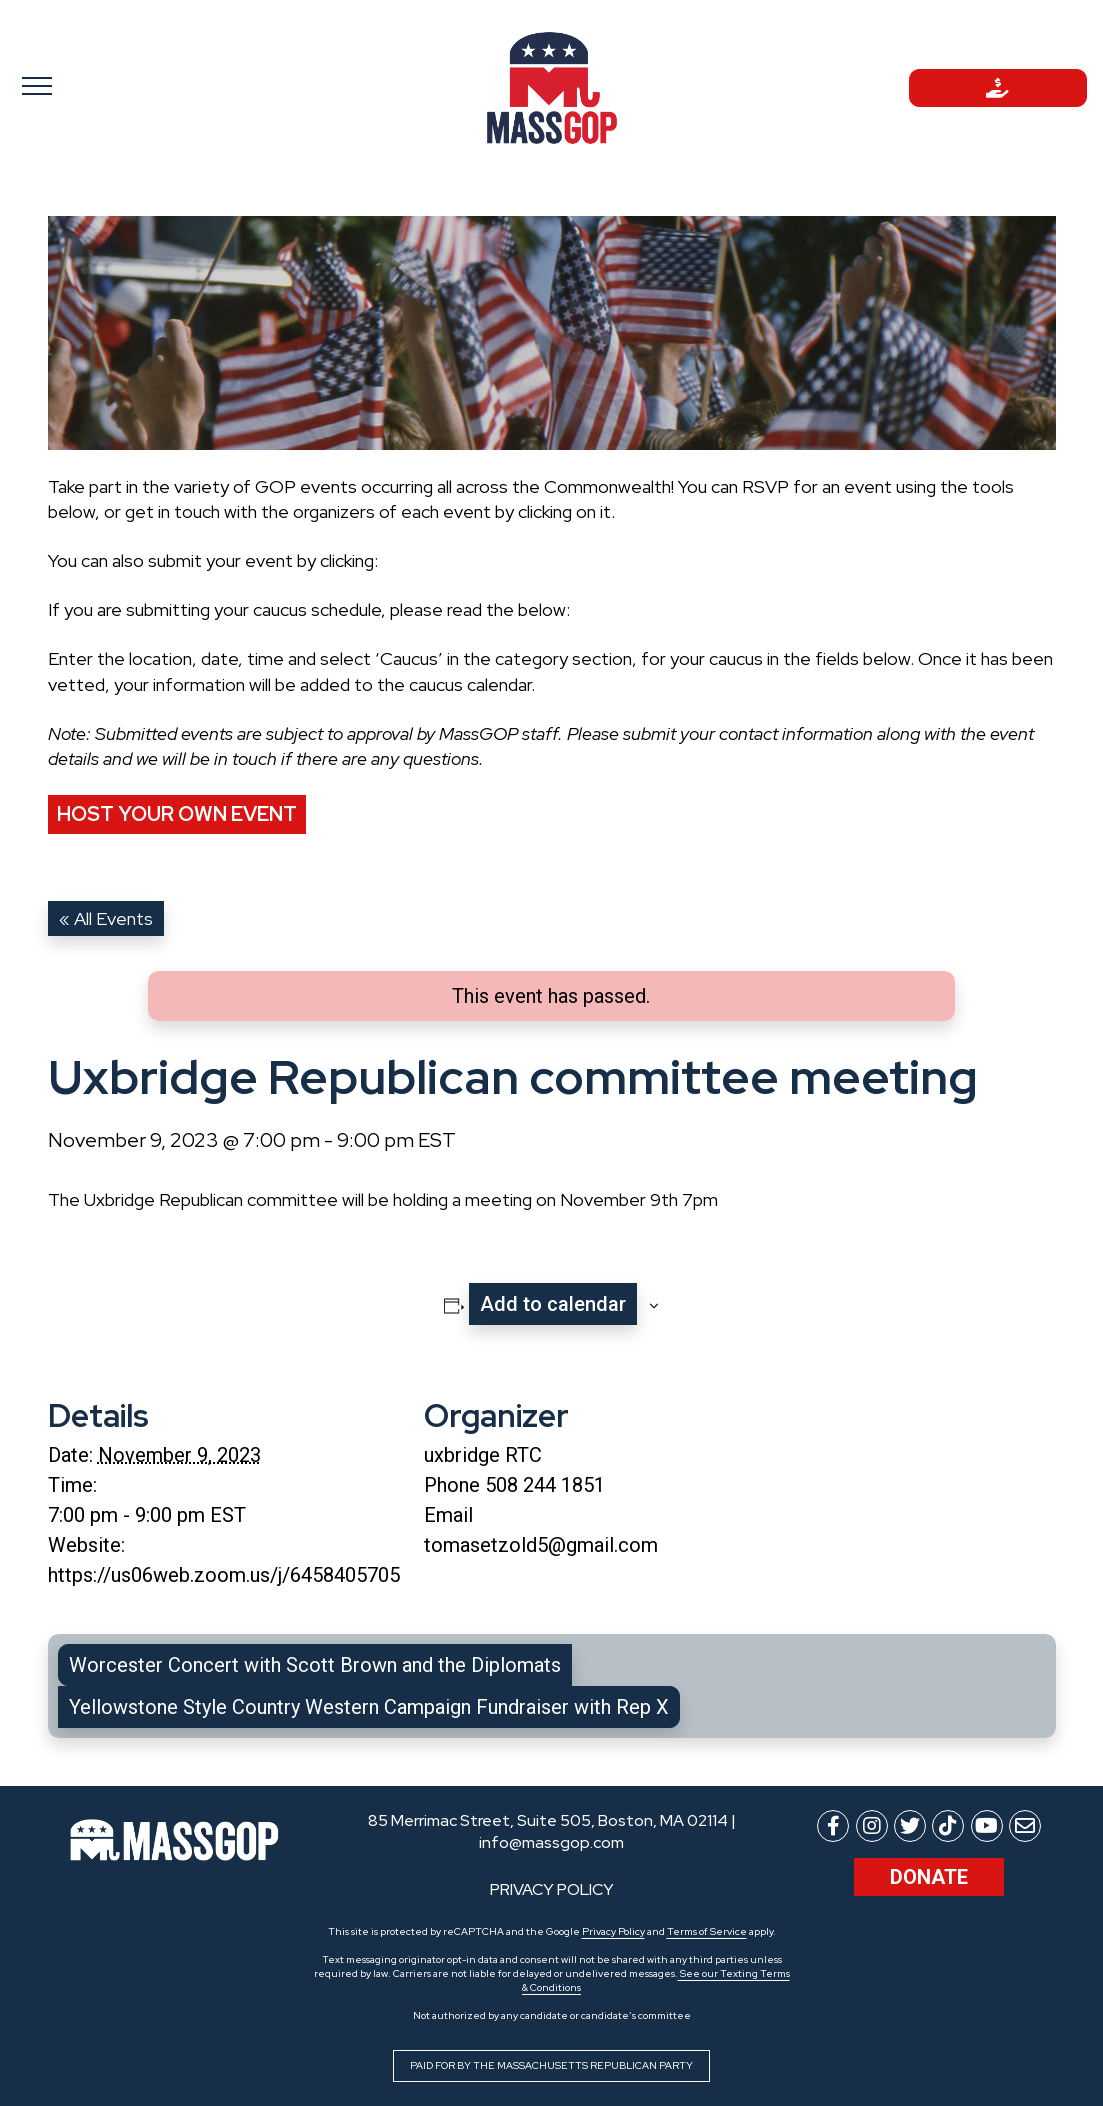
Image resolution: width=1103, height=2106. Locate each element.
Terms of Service (707, 1931)
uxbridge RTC (483, 1455)
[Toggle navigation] (105, 85)
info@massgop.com (551, 1842)
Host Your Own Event (177, 814)
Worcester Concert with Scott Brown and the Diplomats (315, 1665)
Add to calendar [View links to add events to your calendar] (553, 1304)
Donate (929, 1877)
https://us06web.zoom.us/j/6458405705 (224, 1575)
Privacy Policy (613, 1931)
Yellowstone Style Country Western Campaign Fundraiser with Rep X (369, 1707)
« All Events (106, 918)
